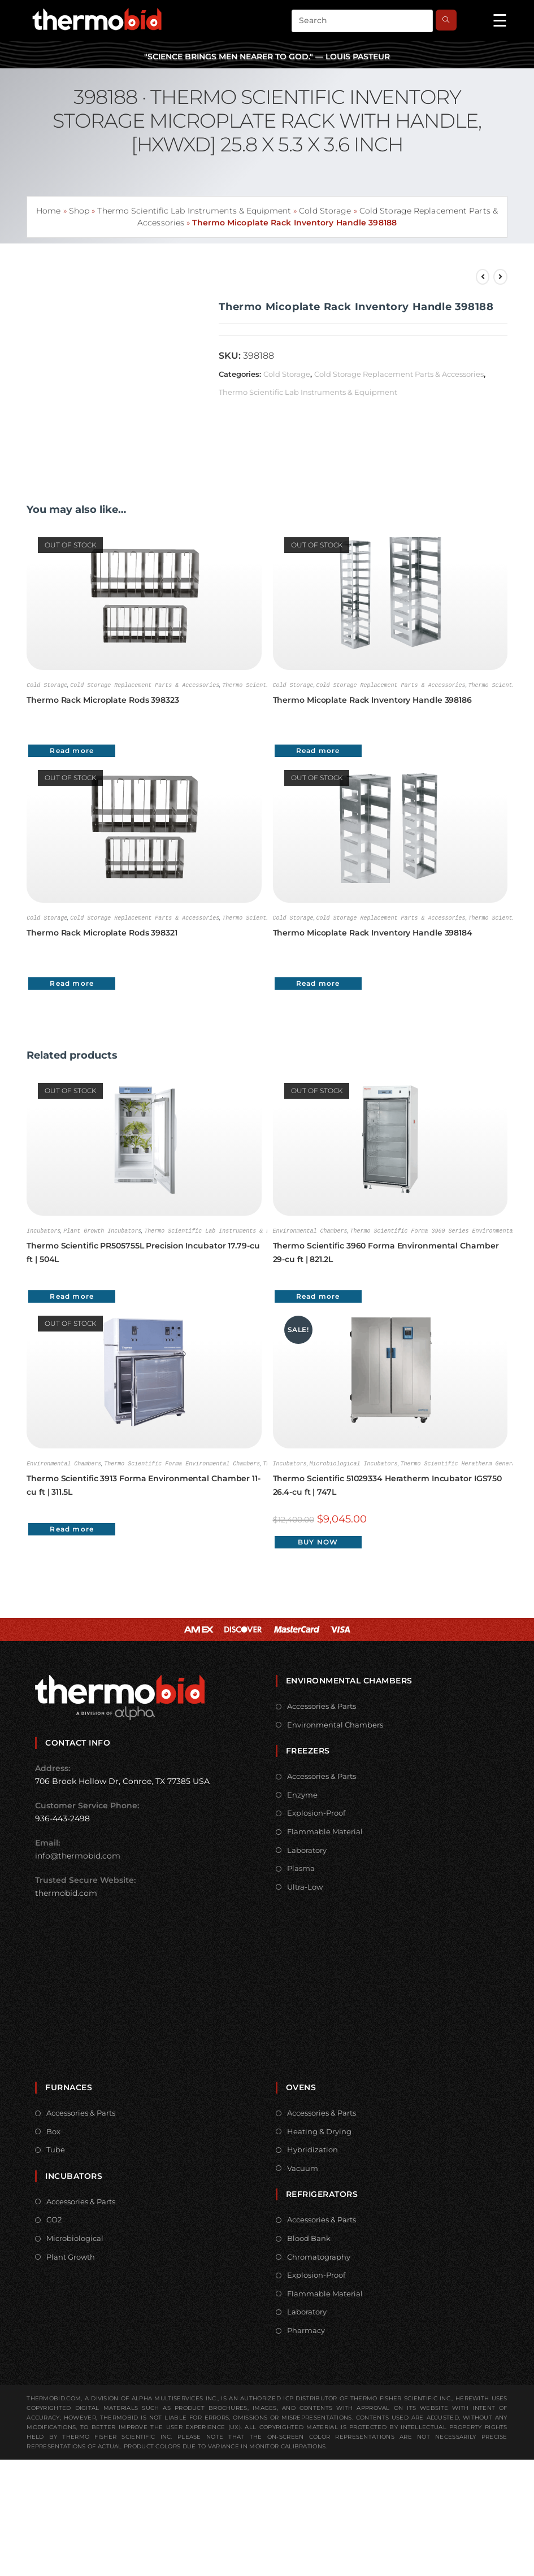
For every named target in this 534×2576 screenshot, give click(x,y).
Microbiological (74, 2235)
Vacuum (302, 2165)
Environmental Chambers (310, 1229)
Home (48, 211)
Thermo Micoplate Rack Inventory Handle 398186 (372, 699)
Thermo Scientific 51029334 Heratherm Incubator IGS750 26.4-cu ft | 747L (387, 1483)
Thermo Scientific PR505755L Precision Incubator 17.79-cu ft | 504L (143, 1251)
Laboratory (307, 1847)
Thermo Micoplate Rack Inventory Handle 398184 (373, 931)
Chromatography (318, 2254)
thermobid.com (66, 1891)
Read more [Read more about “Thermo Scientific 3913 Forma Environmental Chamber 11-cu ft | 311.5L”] (72, 1526)
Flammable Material (325, 1829)
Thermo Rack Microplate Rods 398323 (103, 699)
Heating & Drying (319, 2129)
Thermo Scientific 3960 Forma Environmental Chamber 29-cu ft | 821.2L (386, 1251)
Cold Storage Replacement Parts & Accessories (399, 373)
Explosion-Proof (316, 1810)
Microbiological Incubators (354, 1461)
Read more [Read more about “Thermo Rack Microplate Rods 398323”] (72, 750)
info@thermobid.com (77, 1853)
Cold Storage (325, 211)
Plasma (301, 1865)
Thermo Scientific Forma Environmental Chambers (182, 1461)
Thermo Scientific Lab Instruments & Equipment (194, 211)
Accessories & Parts (321, 1703)
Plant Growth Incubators (102, 1229)
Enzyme (302, 1792)
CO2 (54, 2217)
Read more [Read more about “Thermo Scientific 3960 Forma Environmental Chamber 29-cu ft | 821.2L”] (318, 1294)
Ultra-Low (305, 1884)
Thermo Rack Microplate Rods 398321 (102, 931)
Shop (79, 211)
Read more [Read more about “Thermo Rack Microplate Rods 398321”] (72, 982)
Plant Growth (70, 2254)
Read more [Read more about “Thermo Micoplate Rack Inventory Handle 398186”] (318, 750)
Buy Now (318, 1539)
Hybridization (312, 2147)
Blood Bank (309, 2235)
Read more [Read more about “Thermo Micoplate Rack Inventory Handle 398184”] (318, 982)
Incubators (43, 1229)
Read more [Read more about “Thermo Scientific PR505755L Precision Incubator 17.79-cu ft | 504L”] (72, 1294)
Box (53, 2129)
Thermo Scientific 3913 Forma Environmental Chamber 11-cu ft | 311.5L (144, 1483)
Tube (55, 2147)
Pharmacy (306, 2328)
